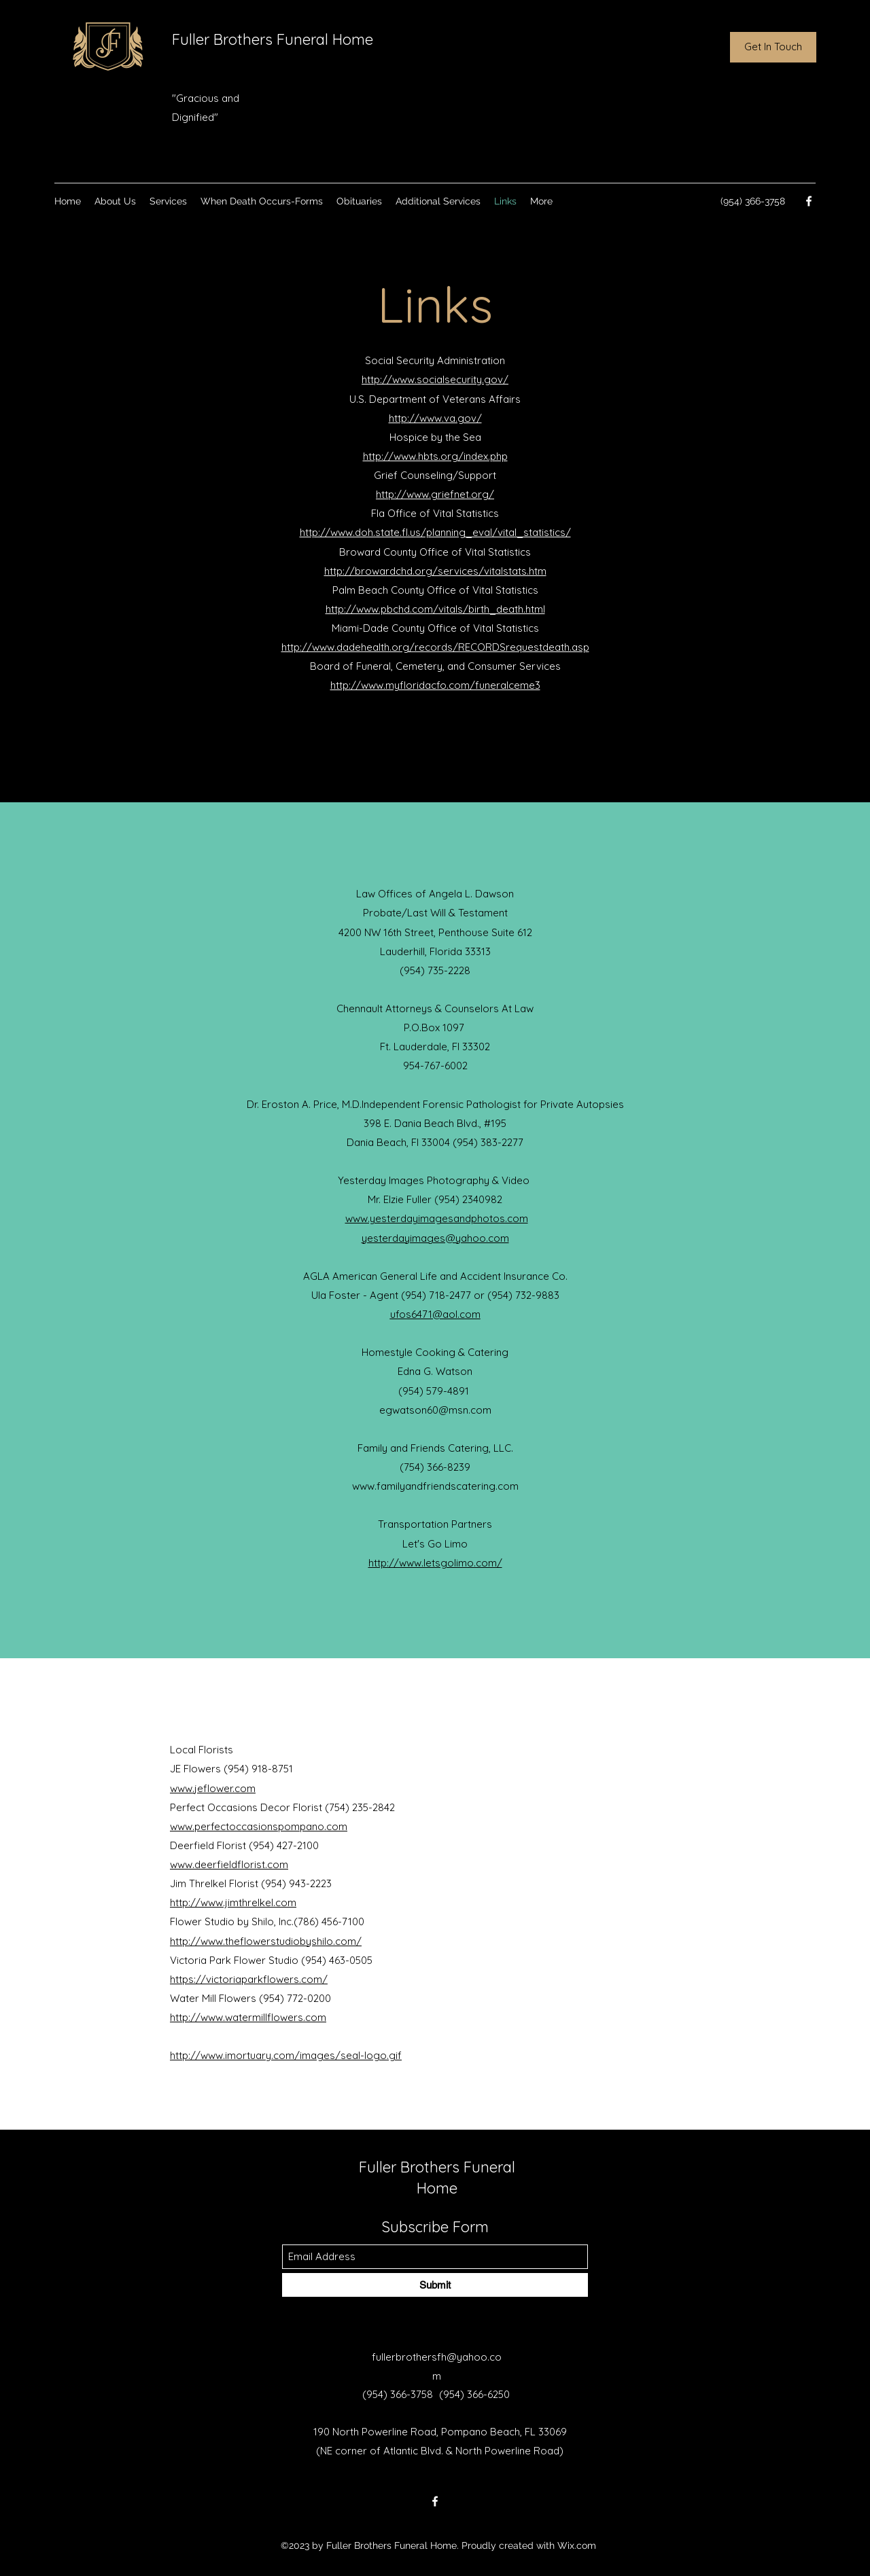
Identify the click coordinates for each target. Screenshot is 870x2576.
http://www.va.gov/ (435, 418)
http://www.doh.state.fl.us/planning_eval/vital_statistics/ (435, 532)
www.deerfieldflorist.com (229, 1864)
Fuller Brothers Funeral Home (272, 39)
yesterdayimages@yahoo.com (435, 1238)
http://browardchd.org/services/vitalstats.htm (435, 571)
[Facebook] (809, 201)
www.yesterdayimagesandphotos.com (436, 1218)
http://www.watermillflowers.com (248, 2017)
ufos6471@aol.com (435, 1314)
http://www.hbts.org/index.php (435, 456)
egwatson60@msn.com (435, 1409)
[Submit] (435, 2285)
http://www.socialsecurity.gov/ (435, 379)
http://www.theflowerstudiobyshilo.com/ (266, 1941)
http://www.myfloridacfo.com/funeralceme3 (435, 685)
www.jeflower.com (213, 1788)
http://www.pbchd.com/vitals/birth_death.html (435, 609)
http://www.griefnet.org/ (435, 494)
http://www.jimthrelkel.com (233, 1902)
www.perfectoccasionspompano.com (258, 1826)
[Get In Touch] (773, 47)
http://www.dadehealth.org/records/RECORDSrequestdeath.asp (435, 647)
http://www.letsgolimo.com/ (435, 1562)
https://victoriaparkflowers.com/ (249, 1979)
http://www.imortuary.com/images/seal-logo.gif (286, 2055)
